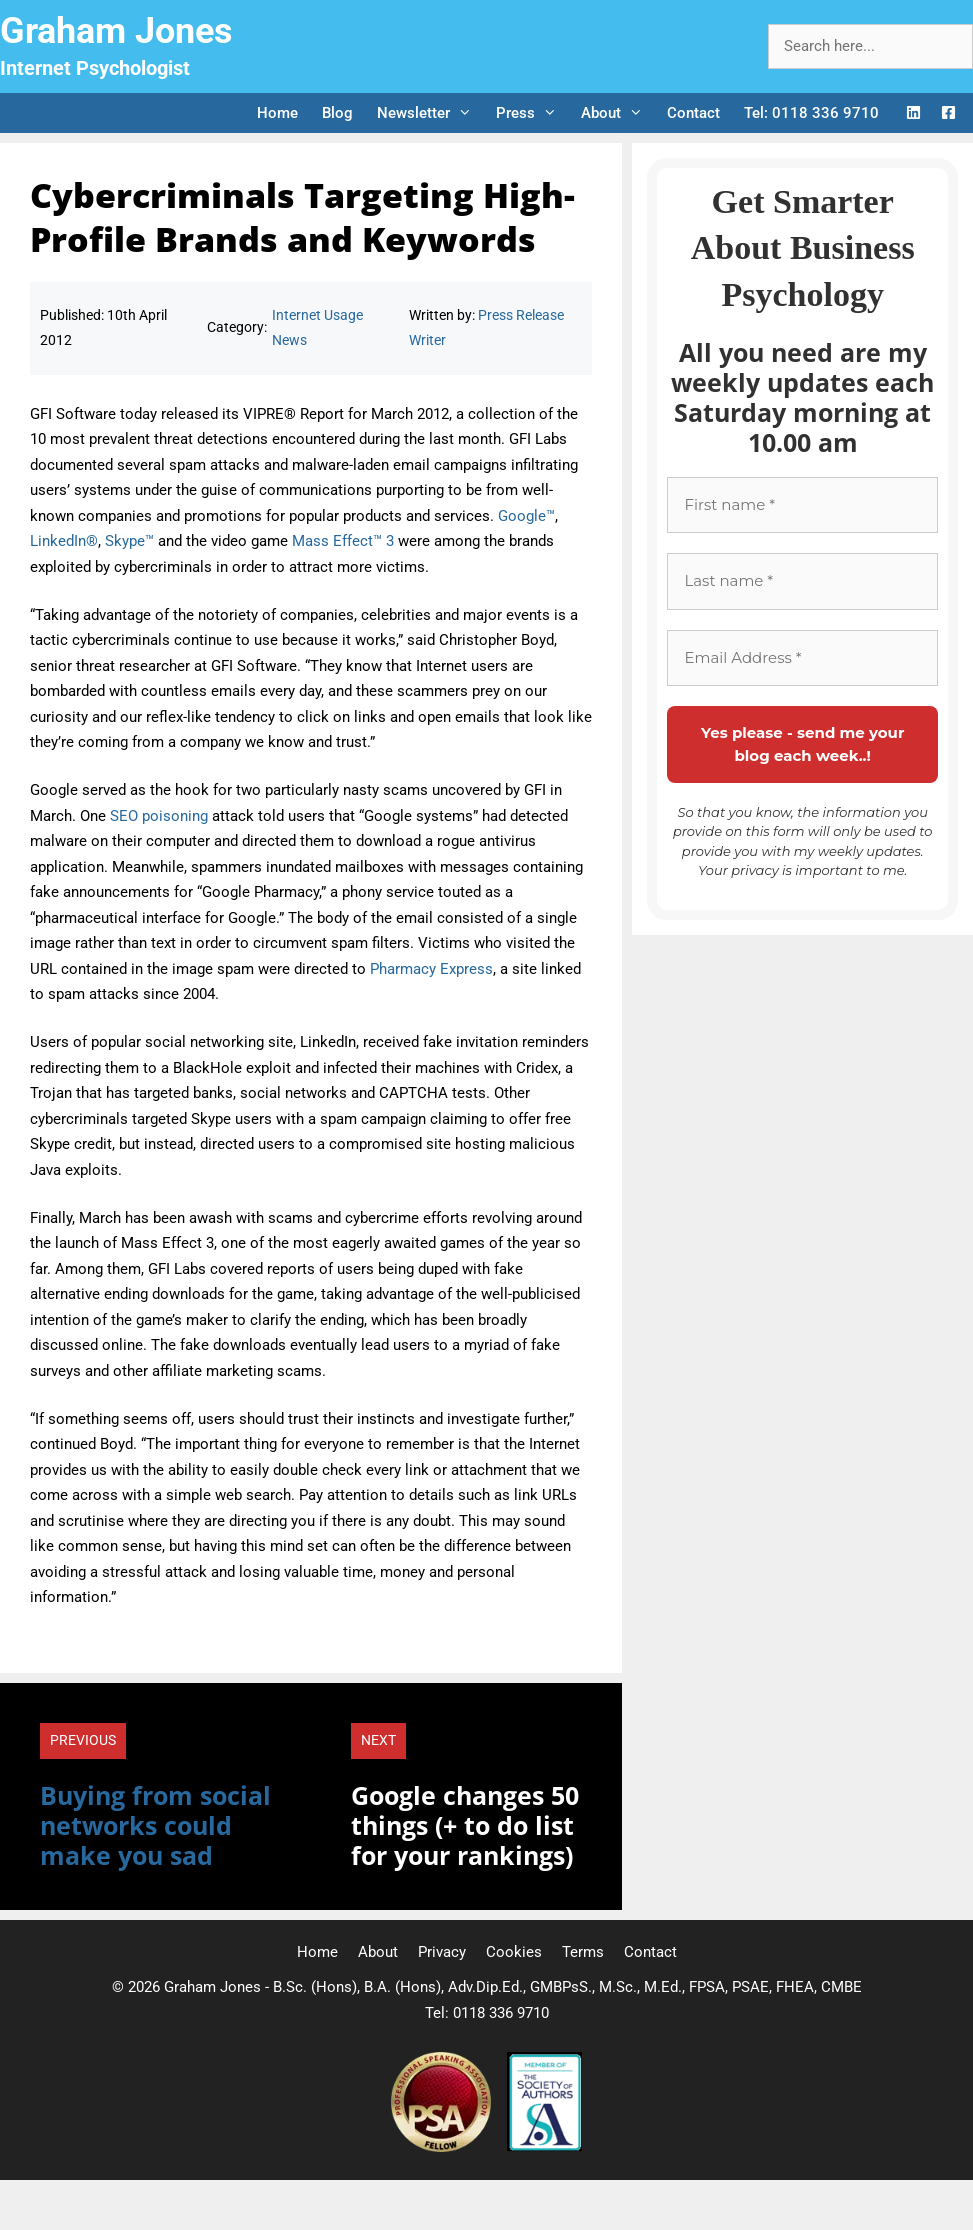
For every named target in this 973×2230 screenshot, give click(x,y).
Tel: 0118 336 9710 (811, 113)
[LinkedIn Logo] (913, 113)
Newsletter (430, 113)
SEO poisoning (159, 816)
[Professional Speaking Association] (443, 2147)
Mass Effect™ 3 (343, 541)
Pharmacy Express (431, 969)
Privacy (442, 1952)
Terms (583, 1952)
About (618, 113)
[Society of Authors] (544, 2147)
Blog (337, 113)
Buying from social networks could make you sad (155, 1825)
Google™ (526, 516)
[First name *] (802, 505)
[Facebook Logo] (948, 113)
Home (277, 113)
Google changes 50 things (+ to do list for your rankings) (465, 1825)
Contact (693, 113)
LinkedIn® (64, 541)
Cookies (514, 1952)
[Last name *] (802, 581)
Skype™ (129, 541)
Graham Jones (116, 31)
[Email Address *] (802, 658)
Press (532, 113)
